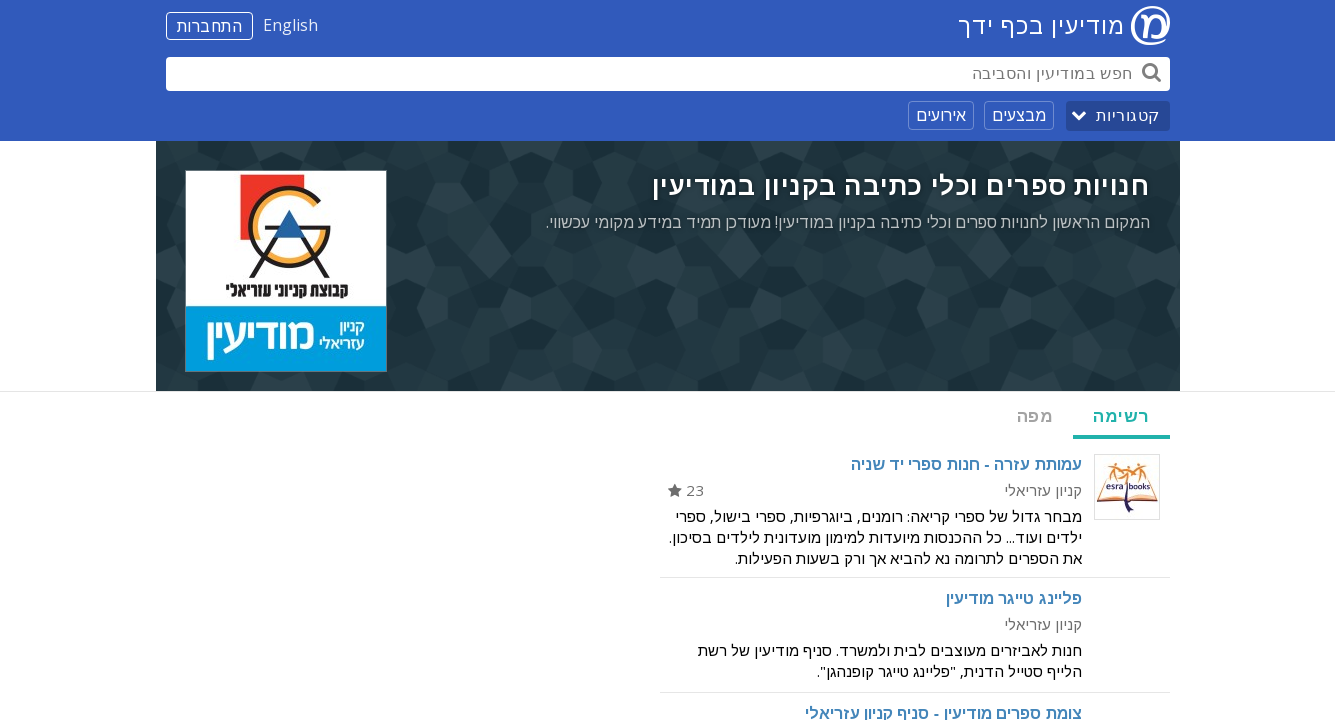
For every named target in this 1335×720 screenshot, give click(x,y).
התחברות (210, 26)
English (290, 25)
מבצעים (1019, 115)
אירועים (941, 115)
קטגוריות (1128, 115)
